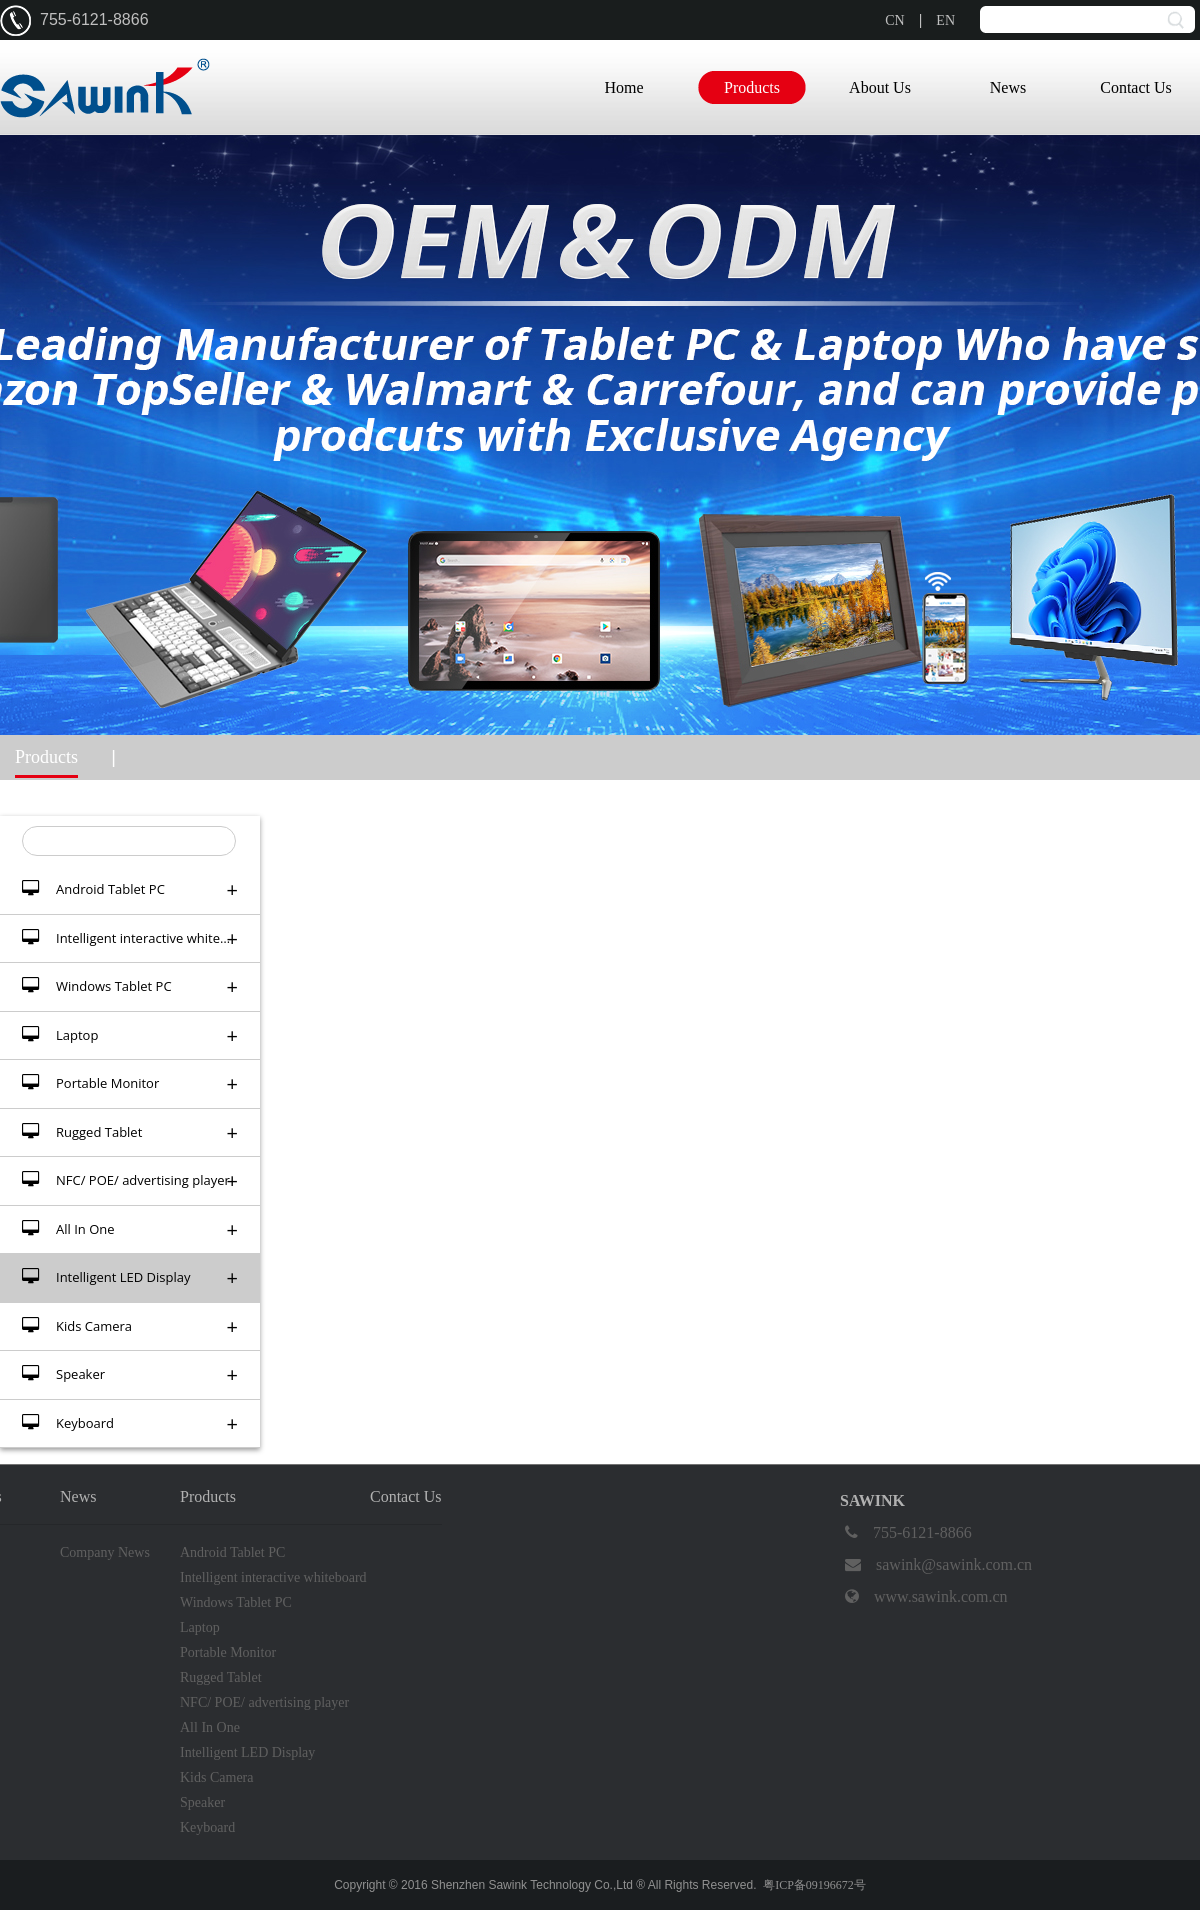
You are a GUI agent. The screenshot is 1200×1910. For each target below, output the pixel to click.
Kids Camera (130, 1326)
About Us (880, 87)
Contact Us (1136, 87)
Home (623, 87)
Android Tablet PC (130, 889)
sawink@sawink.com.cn (936, 1565)
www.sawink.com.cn (924, 1597)
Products (752, 87)
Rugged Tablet (130, 1132)
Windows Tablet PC (130, 986)
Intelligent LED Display (130, 1277)
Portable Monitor (130, 1083)
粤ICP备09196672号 (814, 1885)
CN (894, 20)
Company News (105, 1552)
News (1008, 87)
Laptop (130, 1035)
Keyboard (130, 1423)
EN (945, 20)
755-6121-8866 (906, 1533)
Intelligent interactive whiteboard (139, 938)
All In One (130, 1229)
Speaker (130, 1374)
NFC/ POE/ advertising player (130, 1180)
